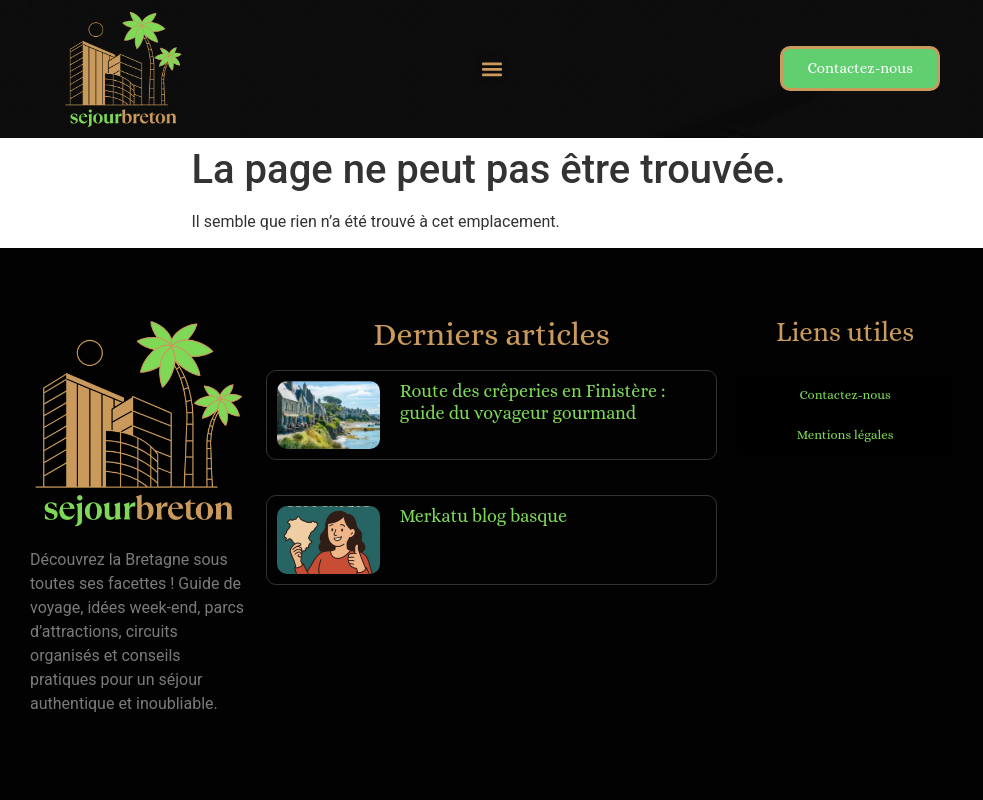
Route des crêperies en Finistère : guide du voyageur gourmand (533, 402)
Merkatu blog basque (483, 516)
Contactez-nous (844, 394)
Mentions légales (845, 434)
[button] (491, 68)
